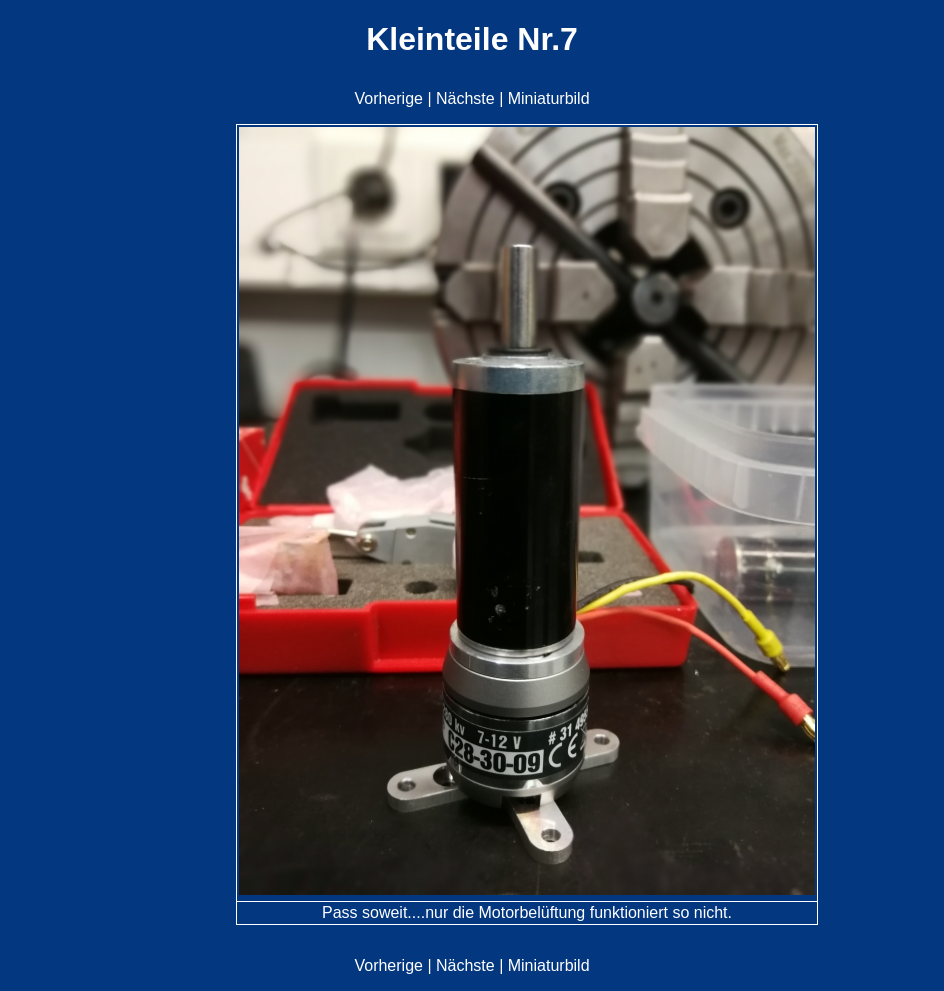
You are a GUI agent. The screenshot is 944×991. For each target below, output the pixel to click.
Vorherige (388, 98)
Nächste (465, 98)
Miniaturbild (549, 98)
